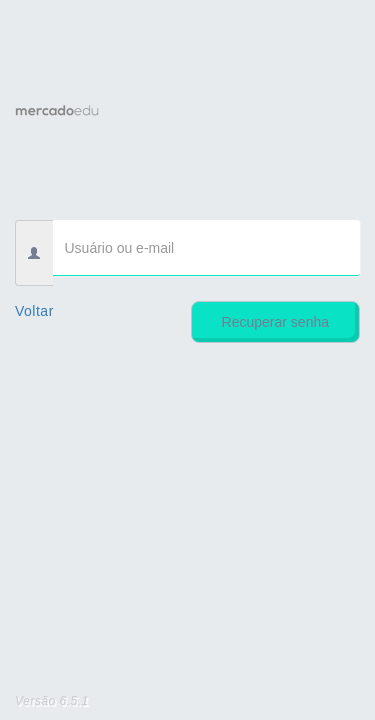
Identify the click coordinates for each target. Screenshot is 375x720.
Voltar (34, 311)
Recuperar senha (275, 322)
